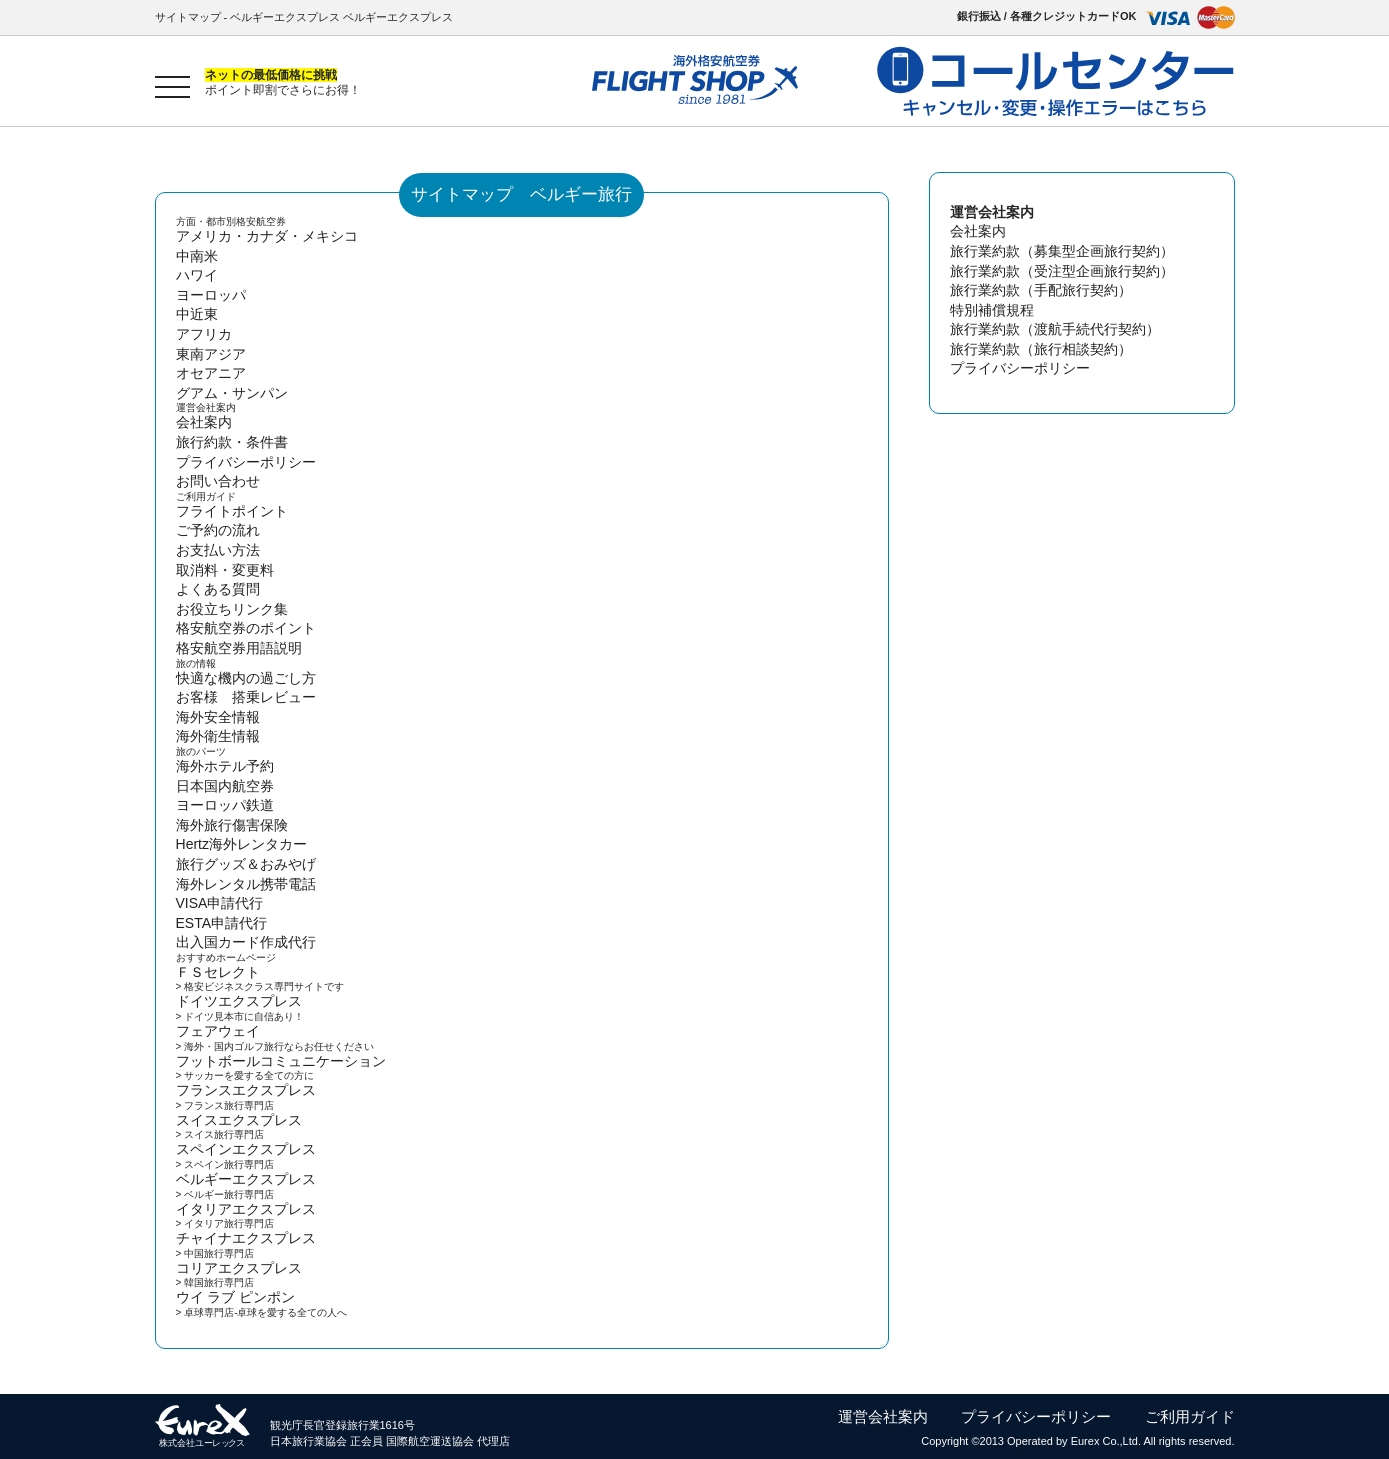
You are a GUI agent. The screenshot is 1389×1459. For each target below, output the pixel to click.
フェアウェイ (218, 1031)
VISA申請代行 (220, 903)
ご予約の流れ (218, 530)
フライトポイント (232, 511)
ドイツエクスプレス (239, 1001)
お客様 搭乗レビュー (246, 697)
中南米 (197, 256)
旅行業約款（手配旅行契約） (1041, 290)
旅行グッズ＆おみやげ (246, 864)
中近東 (197, 314)
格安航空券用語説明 (239, 648)
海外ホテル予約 (225, 766)
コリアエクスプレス (239, 1268)
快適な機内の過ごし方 (246, 678)
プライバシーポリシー (246, 462)
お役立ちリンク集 (232, 609)
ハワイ (197, 275)
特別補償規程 (992, 310)
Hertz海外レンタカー (241, 844)
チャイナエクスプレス (246, 1238)
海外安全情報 (218, 717)
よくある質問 (218, 589)
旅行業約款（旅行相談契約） (1041, 349)
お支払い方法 (218, 550)
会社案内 (204, 422)
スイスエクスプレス (239, 1120)
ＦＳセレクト (218, 972)
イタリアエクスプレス (246, 1209)
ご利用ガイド (1190, 1416)
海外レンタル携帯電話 (246, 884)
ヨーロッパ (211, 295)
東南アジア (211, 354)
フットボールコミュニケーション (281, 1061)
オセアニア (211, 373)
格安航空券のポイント (246, 628)
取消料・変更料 (225, 570)
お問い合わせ (218, 481)
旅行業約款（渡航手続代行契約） (1055, 329)
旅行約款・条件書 (232, 442)
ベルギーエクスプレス (246, 1179)
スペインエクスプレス (246, 1149)
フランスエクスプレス (246, 1090)
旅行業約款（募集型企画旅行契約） (1062, 251)
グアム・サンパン (232, 393)
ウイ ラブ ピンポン (236, 1297)
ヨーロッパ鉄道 (225, 805)
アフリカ (204, 334)
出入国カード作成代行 (246, 942)
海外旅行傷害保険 (232, 825)
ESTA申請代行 (222, 923)
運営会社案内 (883, 1416)
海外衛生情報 (218, 736)
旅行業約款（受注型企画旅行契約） (1062, 271)
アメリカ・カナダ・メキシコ (267, 236)
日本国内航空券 (225, 786)
